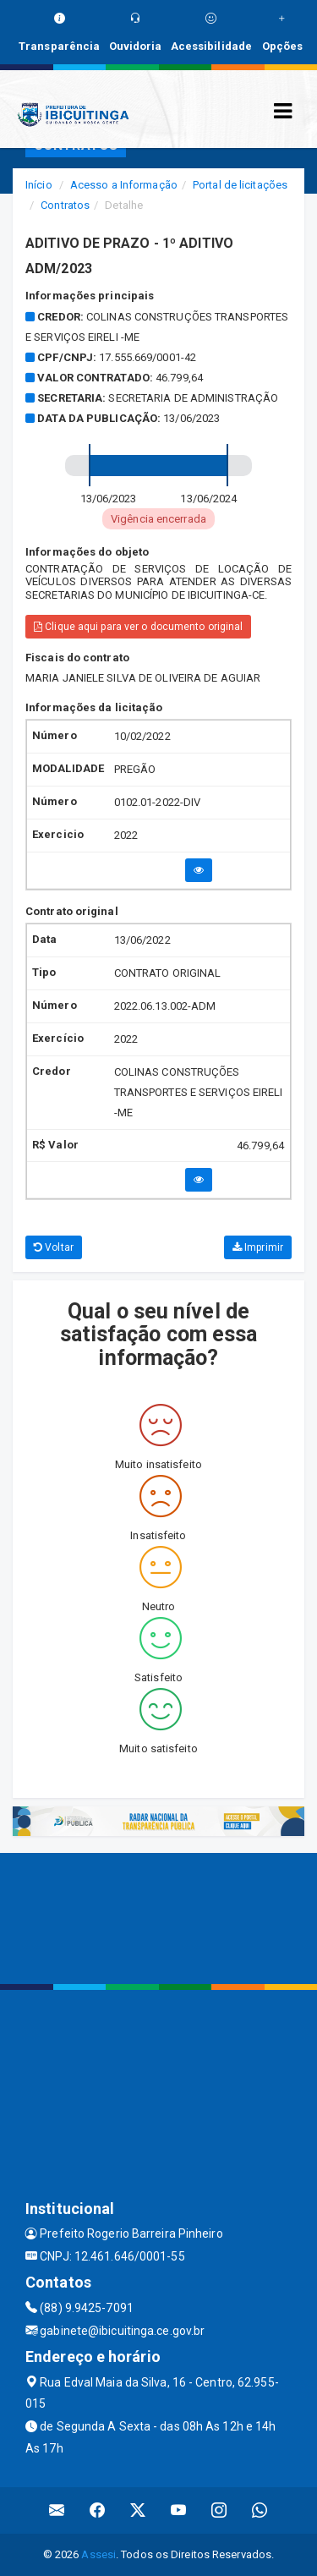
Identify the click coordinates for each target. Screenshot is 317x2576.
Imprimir (257, 1247)
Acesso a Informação (124, 184)
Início (38, 184)
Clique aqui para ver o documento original (138, 627)
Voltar (54, 1247)
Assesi (98, 2554)
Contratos (65, 205)
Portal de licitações (240, 184)
